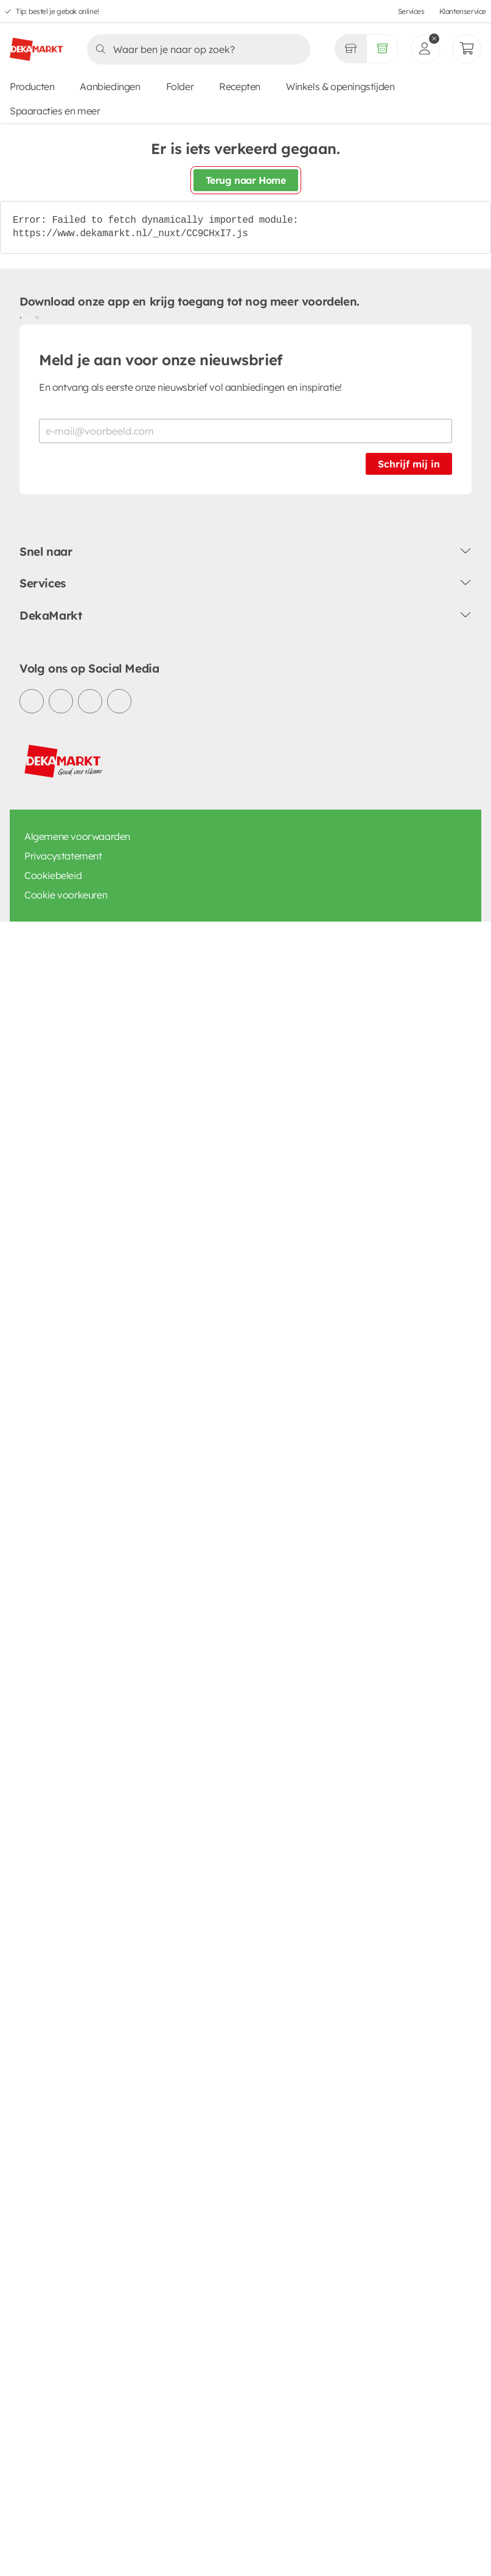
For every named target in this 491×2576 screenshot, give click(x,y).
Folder (180, 86)
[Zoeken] (195, 49)
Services (411, 11)
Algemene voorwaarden (77, 836)
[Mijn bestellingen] (466, 48)
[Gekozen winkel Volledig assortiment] (350, 48)
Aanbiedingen (110, 86)
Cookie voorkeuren (65, 895)
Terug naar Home (246, 180)
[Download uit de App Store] (34, 317)
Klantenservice (462, 11)
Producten (32, 86)
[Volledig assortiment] (382, 48)
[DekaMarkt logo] (36, 44)
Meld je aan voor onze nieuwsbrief (160, 360)
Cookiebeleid (53, 875)
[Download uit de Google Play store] (24, 317)
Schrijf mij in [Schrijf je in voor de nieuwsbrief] (409, 464)
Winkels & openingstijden (340, 86)
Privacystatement (63, 856)
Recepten (239, 86)
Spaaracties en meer (55, 111)
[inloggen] (425, 48)
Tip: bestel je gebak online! (57, 11)
